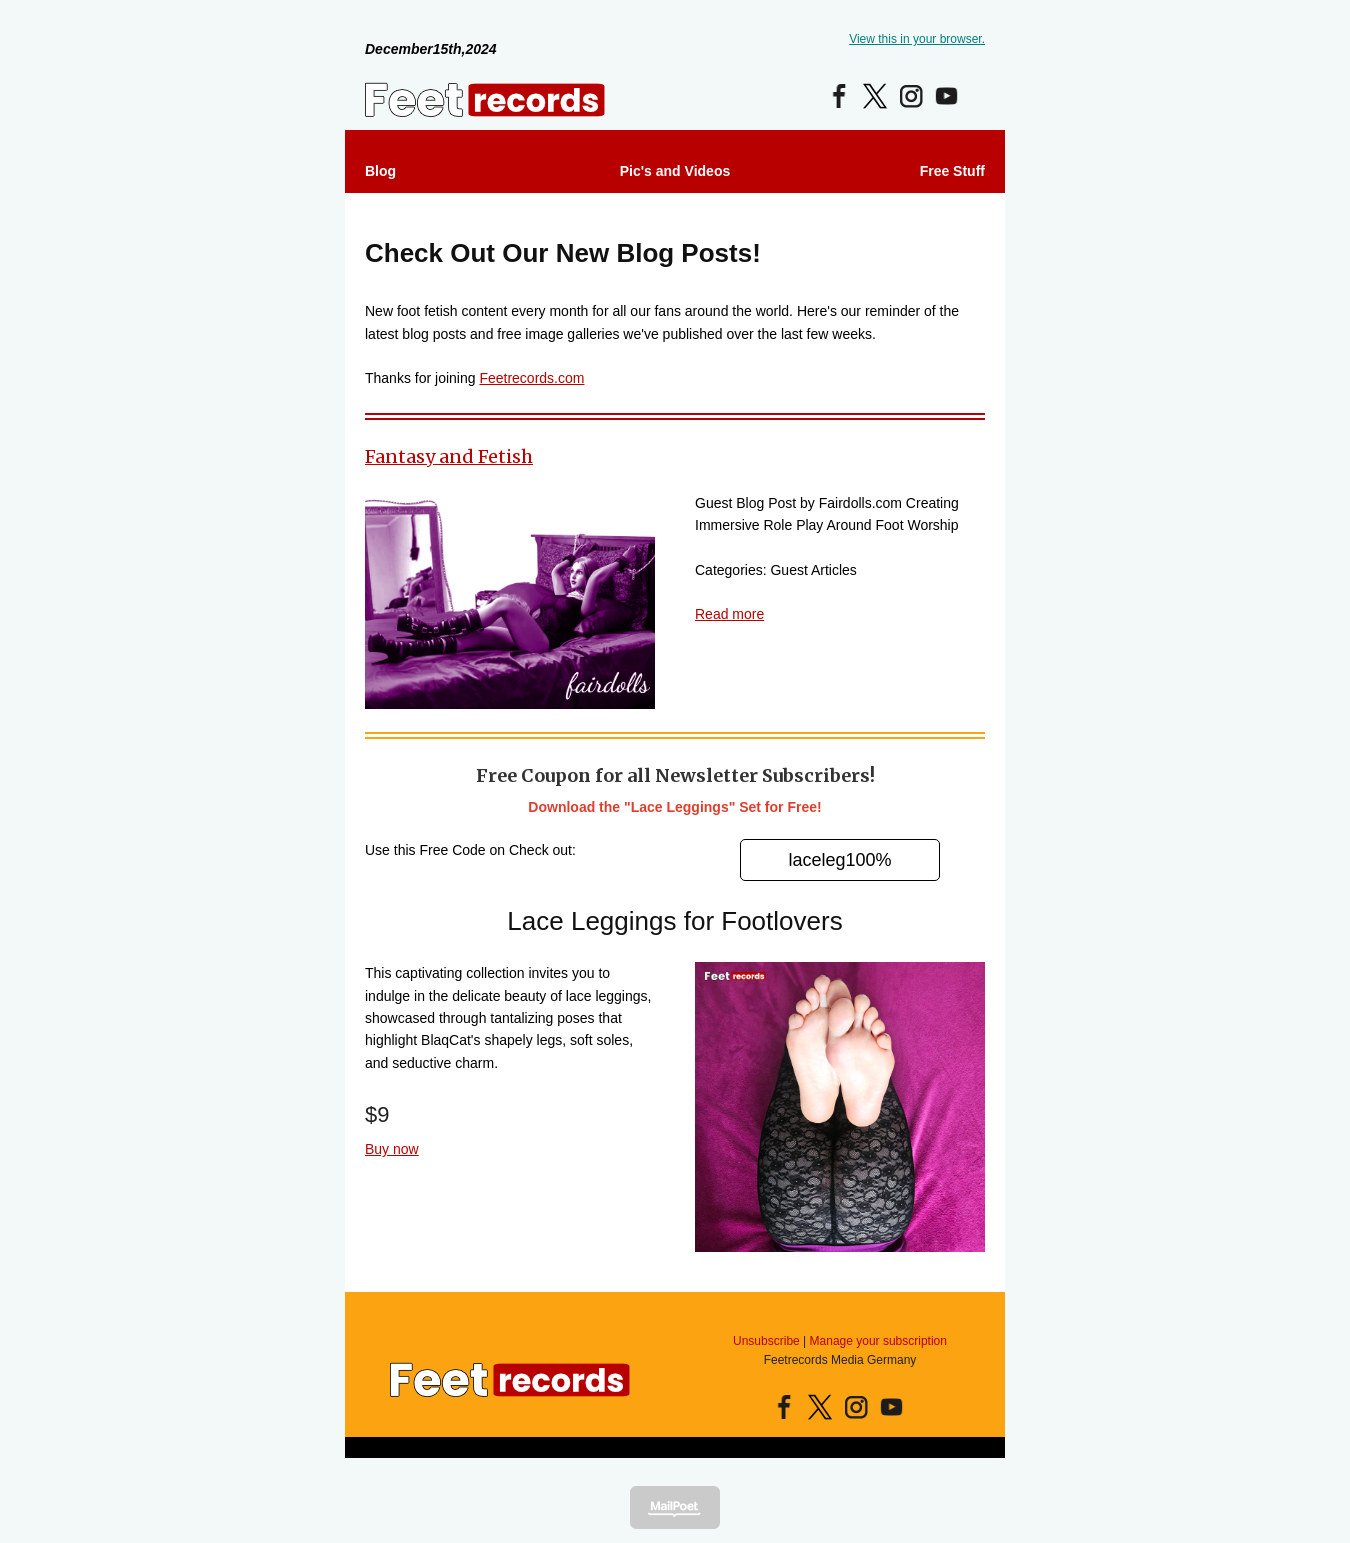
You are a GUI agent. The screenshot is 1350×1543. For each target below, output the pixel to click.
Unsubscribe (766, 1341)
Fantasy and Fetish (449, 456)
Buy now (392, 1149)
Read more (729, 614)
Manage (831, 1341)
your (868, 1341)
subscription (915, 1341)
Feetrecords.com (531, 378)
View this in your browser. (917, 39)
